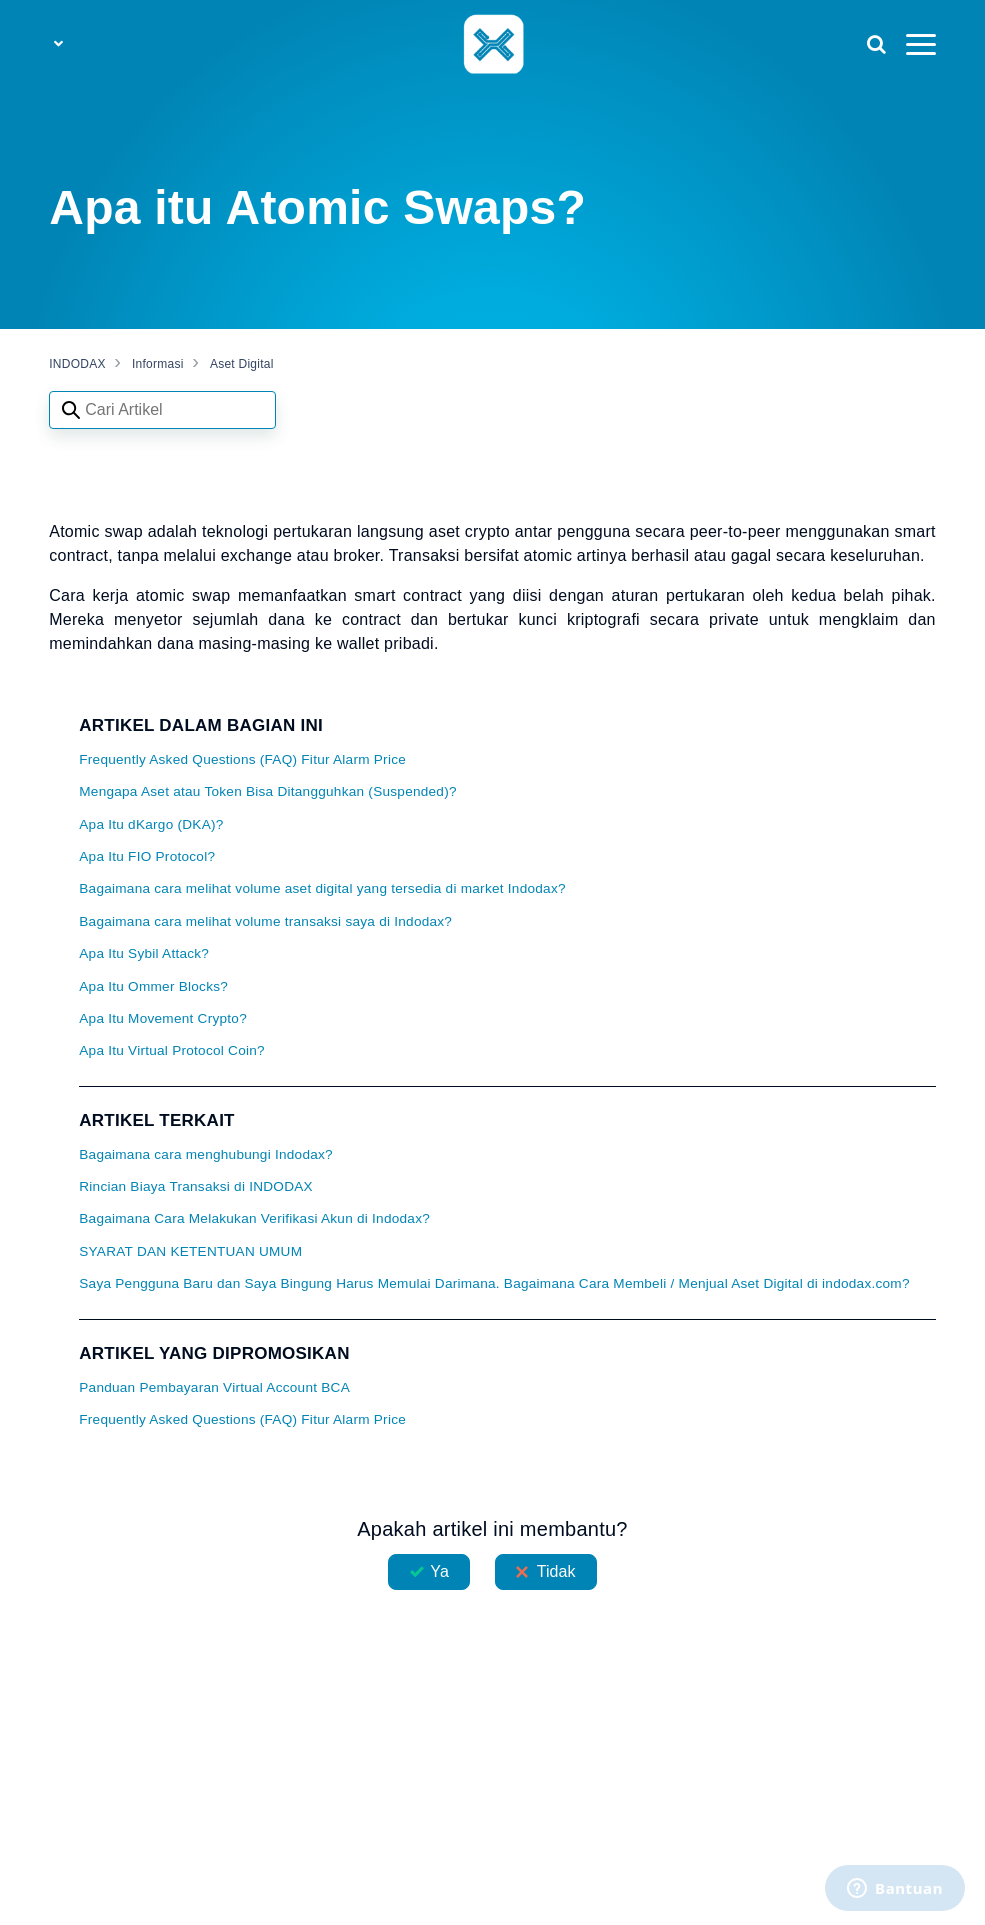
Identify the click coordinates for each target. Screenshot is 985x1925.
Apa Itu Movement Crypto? (163, 1018)
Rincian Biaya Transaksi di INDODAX (196, 1186)
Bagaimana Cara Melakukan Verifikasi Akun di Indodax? (254, 1218)
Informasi (158, 364)
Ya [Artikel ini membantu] (439, 1571)
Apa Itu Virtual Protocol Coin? (172, 1050)
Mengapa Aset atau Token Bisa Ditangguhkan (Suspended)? (268, 791)
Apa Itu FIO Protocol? (147, 856)
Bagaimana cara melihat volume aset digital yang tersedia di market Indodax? (322, 888)
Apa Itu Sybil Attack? (144, 953)
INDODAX (77, 364)
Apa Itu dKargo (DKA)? (151, 824)
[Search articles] (162, 410)
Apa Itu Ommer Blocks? (153, 986)
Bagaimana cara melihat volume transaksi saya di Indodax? (265, 921)
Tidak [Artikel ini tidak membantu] (556, 1571)
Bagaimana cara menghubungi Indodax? (206, 1154)
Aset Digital (242, 364)
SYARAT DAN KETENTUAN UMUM (190, 1251)
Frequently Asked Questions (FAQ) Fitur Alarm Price (242, 759)
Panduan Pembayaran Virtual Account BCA (214, 1387)
